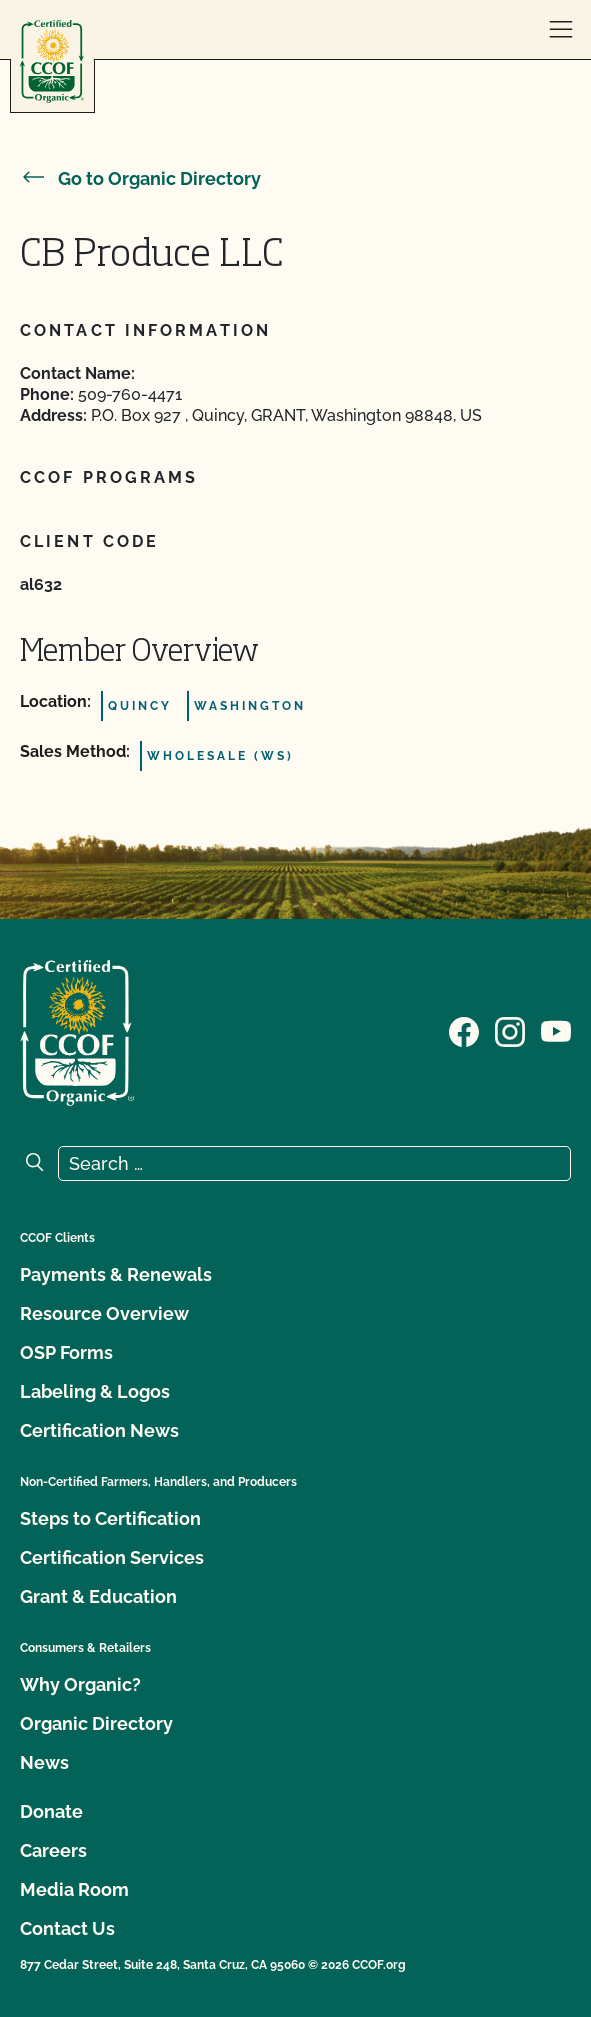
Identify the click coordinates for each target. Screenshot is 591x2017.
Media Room (74, 1889)
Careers (53, 1850)
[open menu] (561, 30)
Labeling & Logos (95, 1391)
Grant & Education (98, 1596)
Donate (51, 1811)
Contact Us (67, 1928)
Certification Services (112, 1557)
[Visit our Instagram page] (510, 1031)
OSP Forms (66, 1352)
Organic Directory (96, 1723)
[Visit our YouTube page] (556, 1031)
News (44, 1762)
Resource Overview (104, 1313)
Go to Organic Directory (140, 178)
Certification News (99, 1430)
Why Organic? (80, 1684)
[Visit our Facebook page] (464, 1031)
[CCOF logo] (52, 61)
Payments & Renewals (116, 1274)
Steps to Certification (110, 1518)
